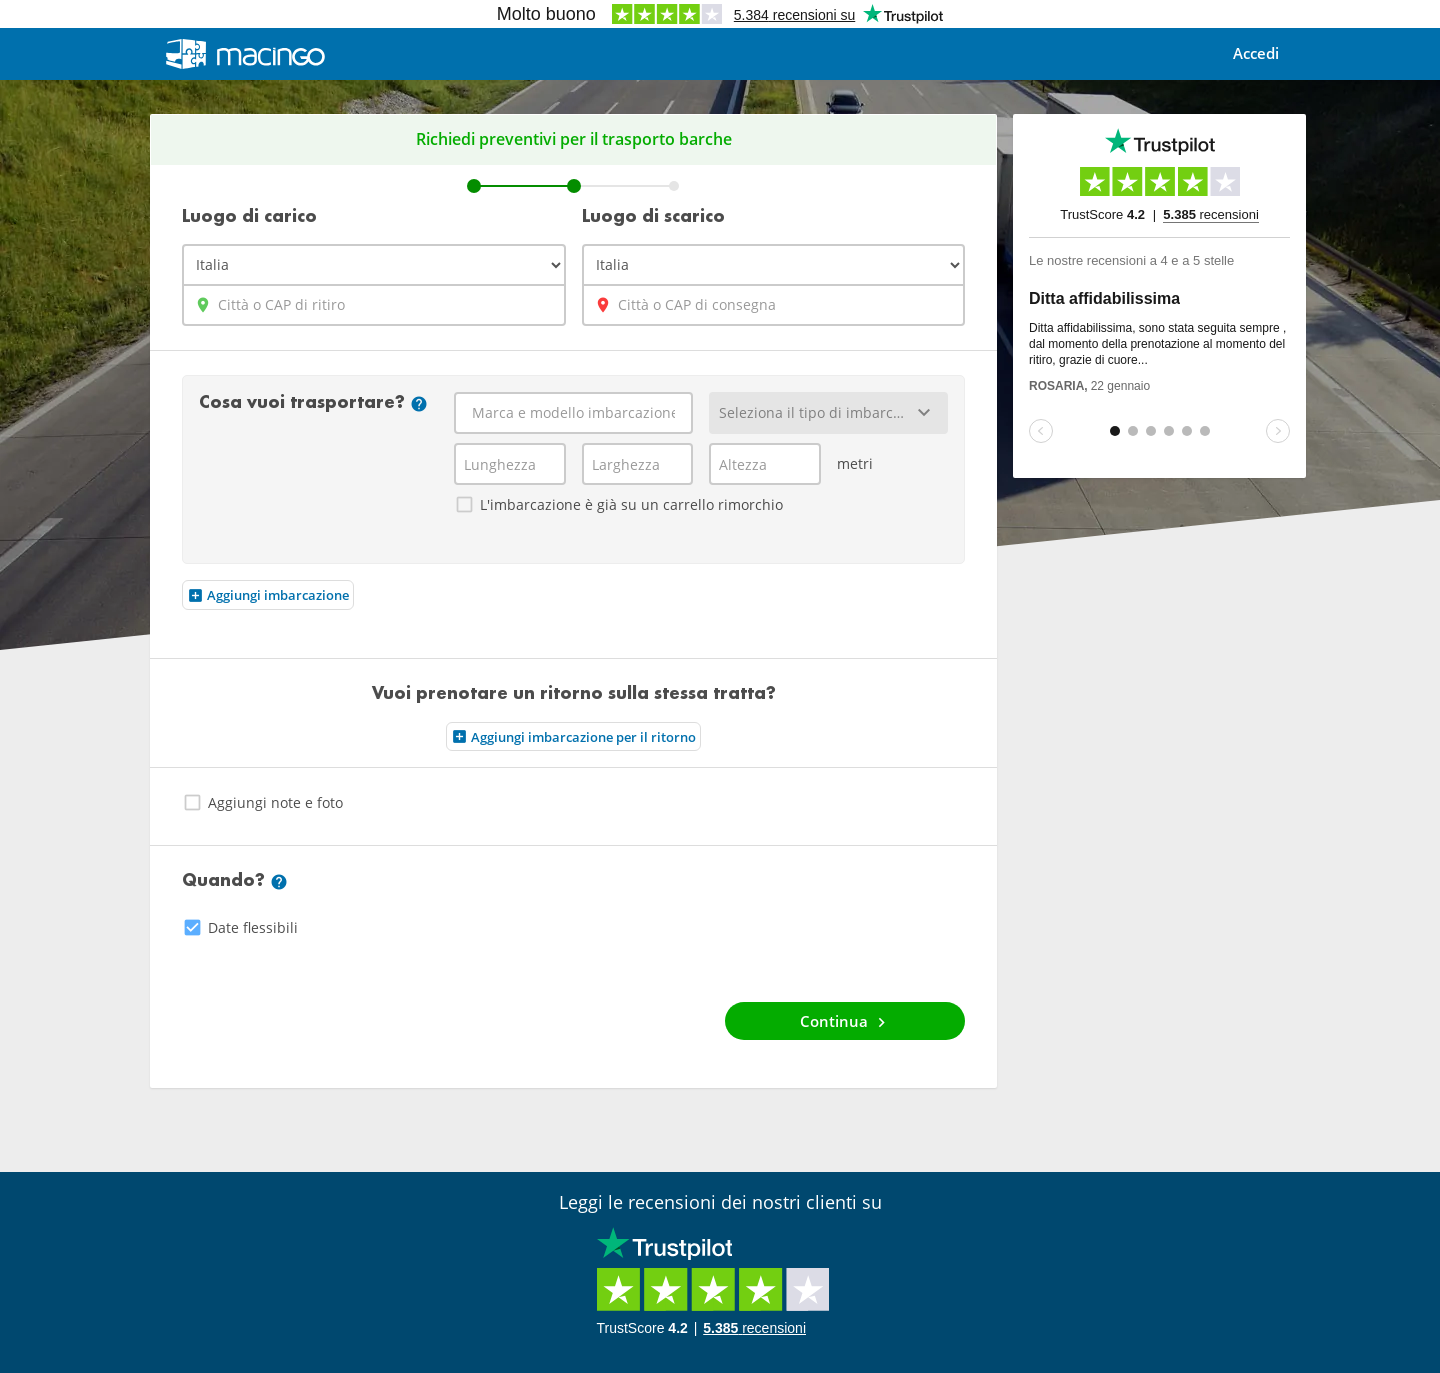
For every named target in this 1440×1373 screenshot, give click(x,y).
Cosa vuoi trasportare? (313, 404)
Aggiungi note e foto (262, 802)
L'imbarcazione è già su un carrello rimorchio (618, 504)
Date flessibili (240, 927)
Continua (845, 1021)
